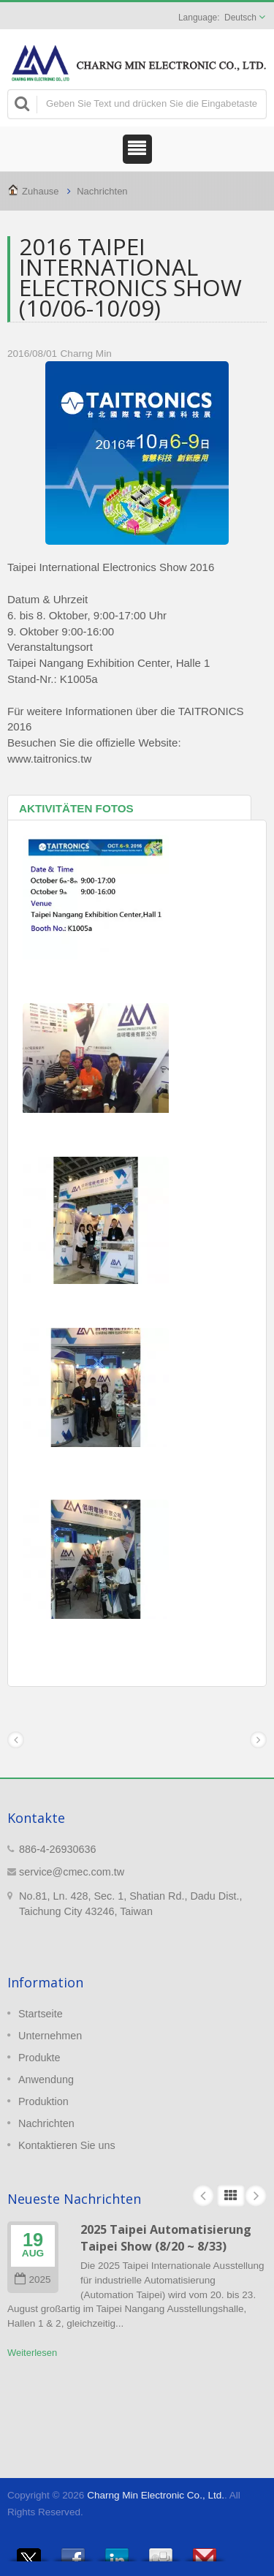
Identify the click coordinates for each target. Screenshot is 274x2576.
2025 (32, 2279)
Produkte (39, 2057)
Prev (203, 2196)
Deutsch (240, 17)
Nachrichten (102, 191)
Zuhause (40, 191)
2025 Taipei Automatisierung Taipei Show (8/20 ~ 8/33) (165, 2237)
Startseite (40, 2014)
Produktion (43, 2101)
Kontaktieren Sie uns (66, 2145)
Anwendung (46, 2079)
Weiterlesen (32, 2352)
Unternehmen (50, 2035)
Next (256, 2196)
